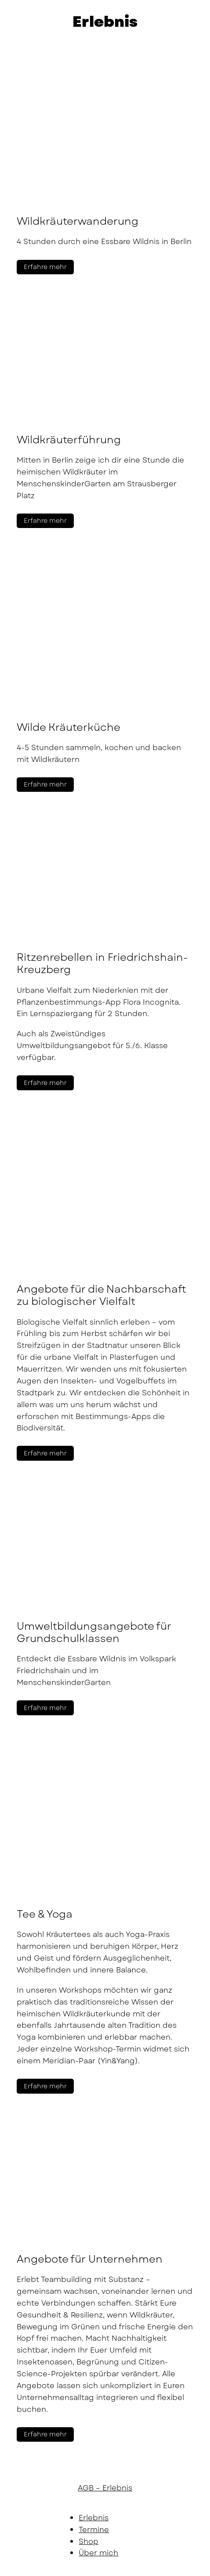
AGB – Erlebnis (105, 2488)
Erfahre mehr (45, 266)
